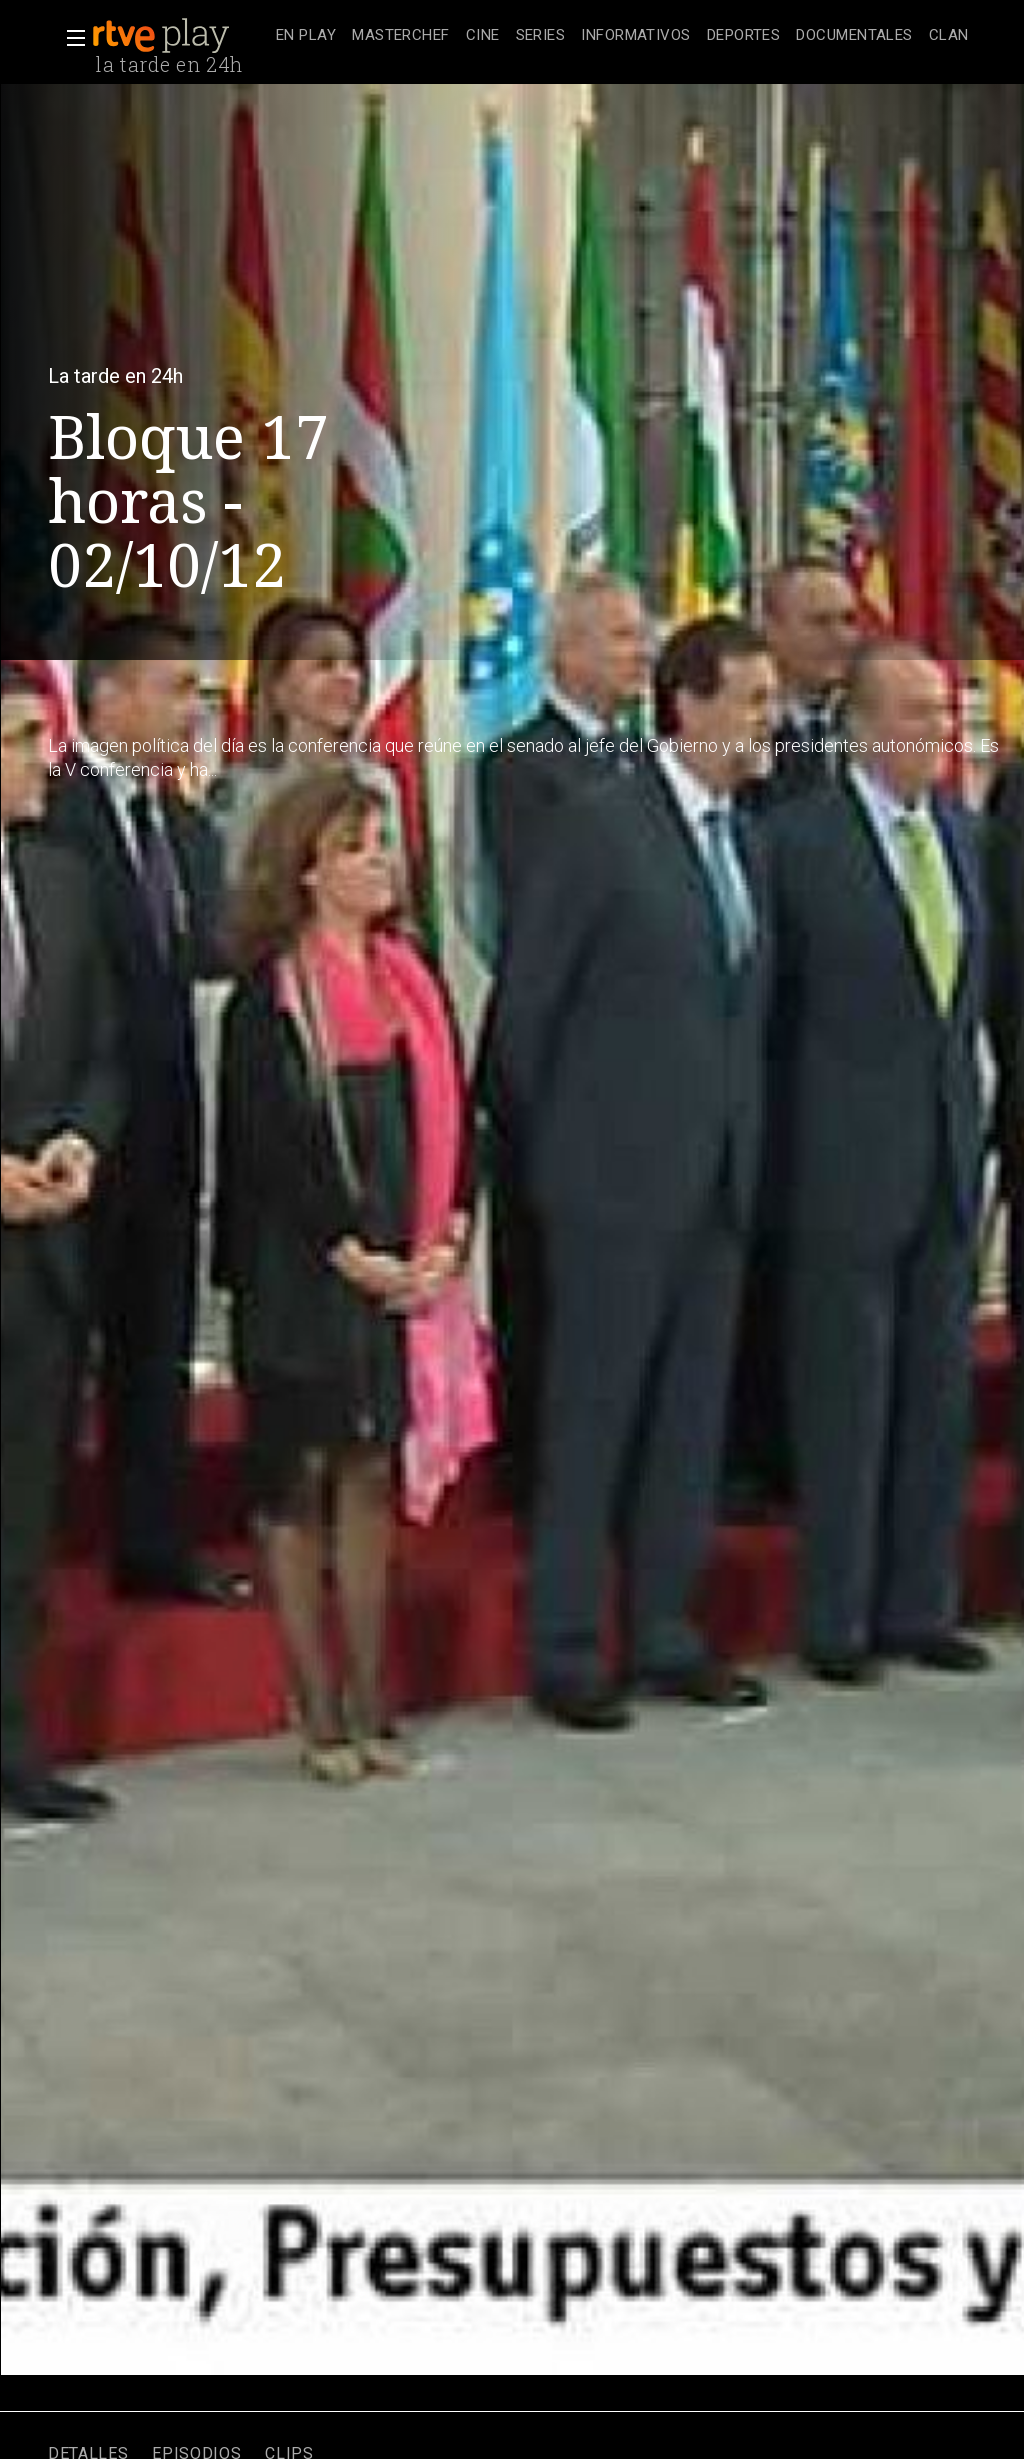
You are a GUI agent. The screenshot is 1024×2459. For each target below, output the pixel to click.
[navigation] (622, 36)
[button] (70, 38)
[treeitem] (306, 36)
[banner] (180, 36)
